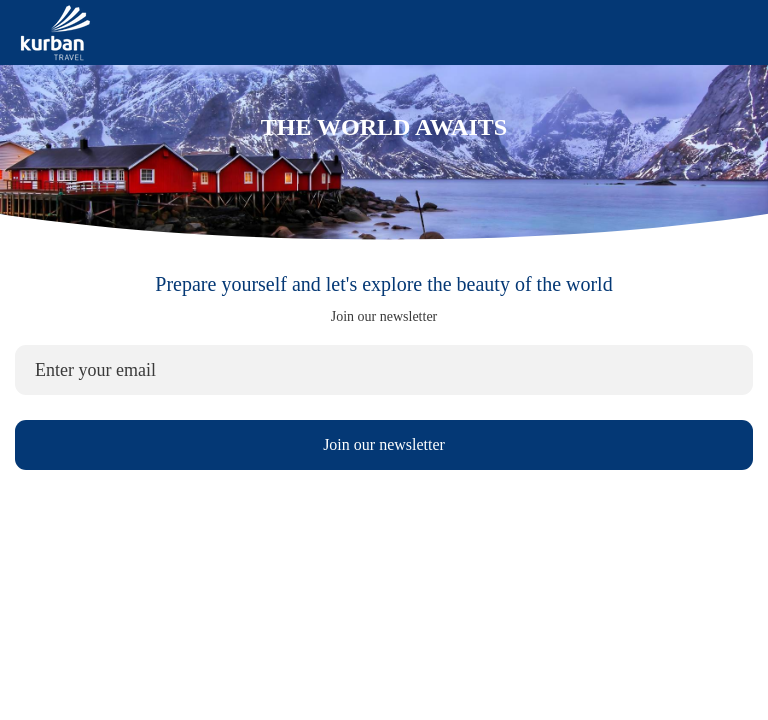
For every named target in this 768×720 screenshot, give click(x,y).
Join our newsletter (384, 444)
